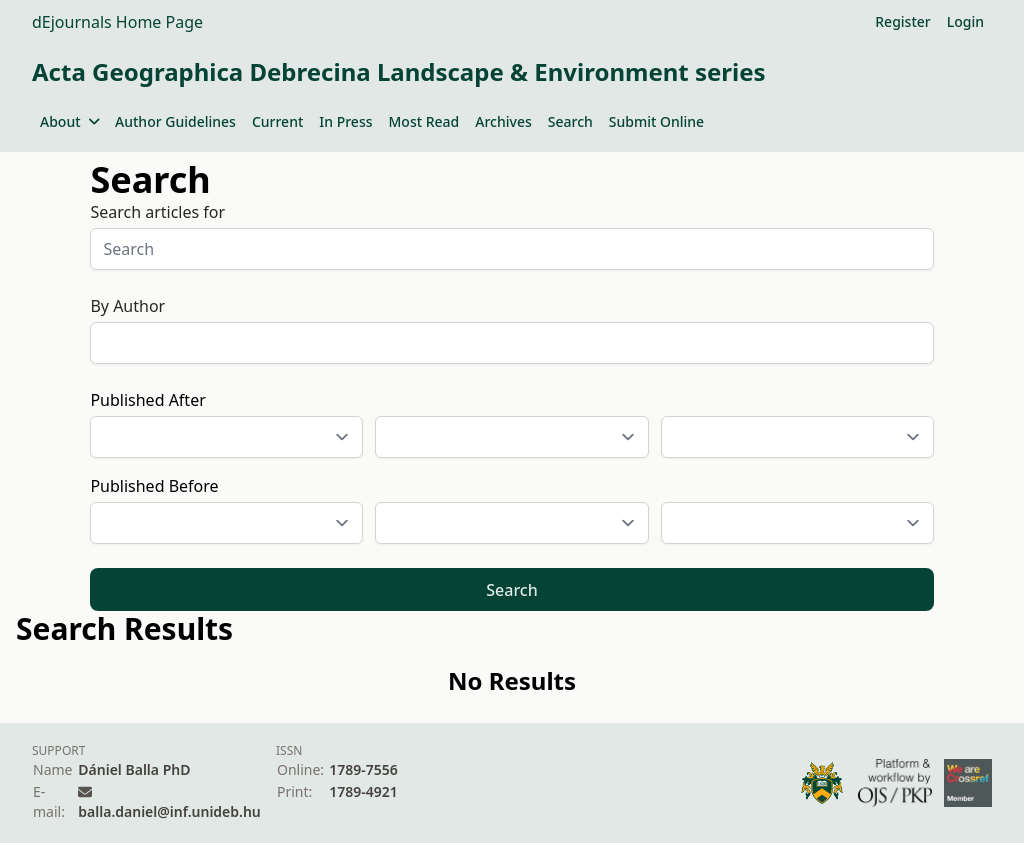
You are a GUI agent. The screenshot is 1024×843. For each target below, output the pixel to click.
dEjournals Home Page (117, 22)
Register (902, 21)
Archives (503, 121)
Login (965, 21)
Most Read (424, 121)
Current (277, 121)
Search (570, 121)
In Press (345, 121)
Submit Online (656, 121)
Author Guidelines (175, 121)
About (69, 121)
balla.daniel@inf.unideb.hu (169, 811)
